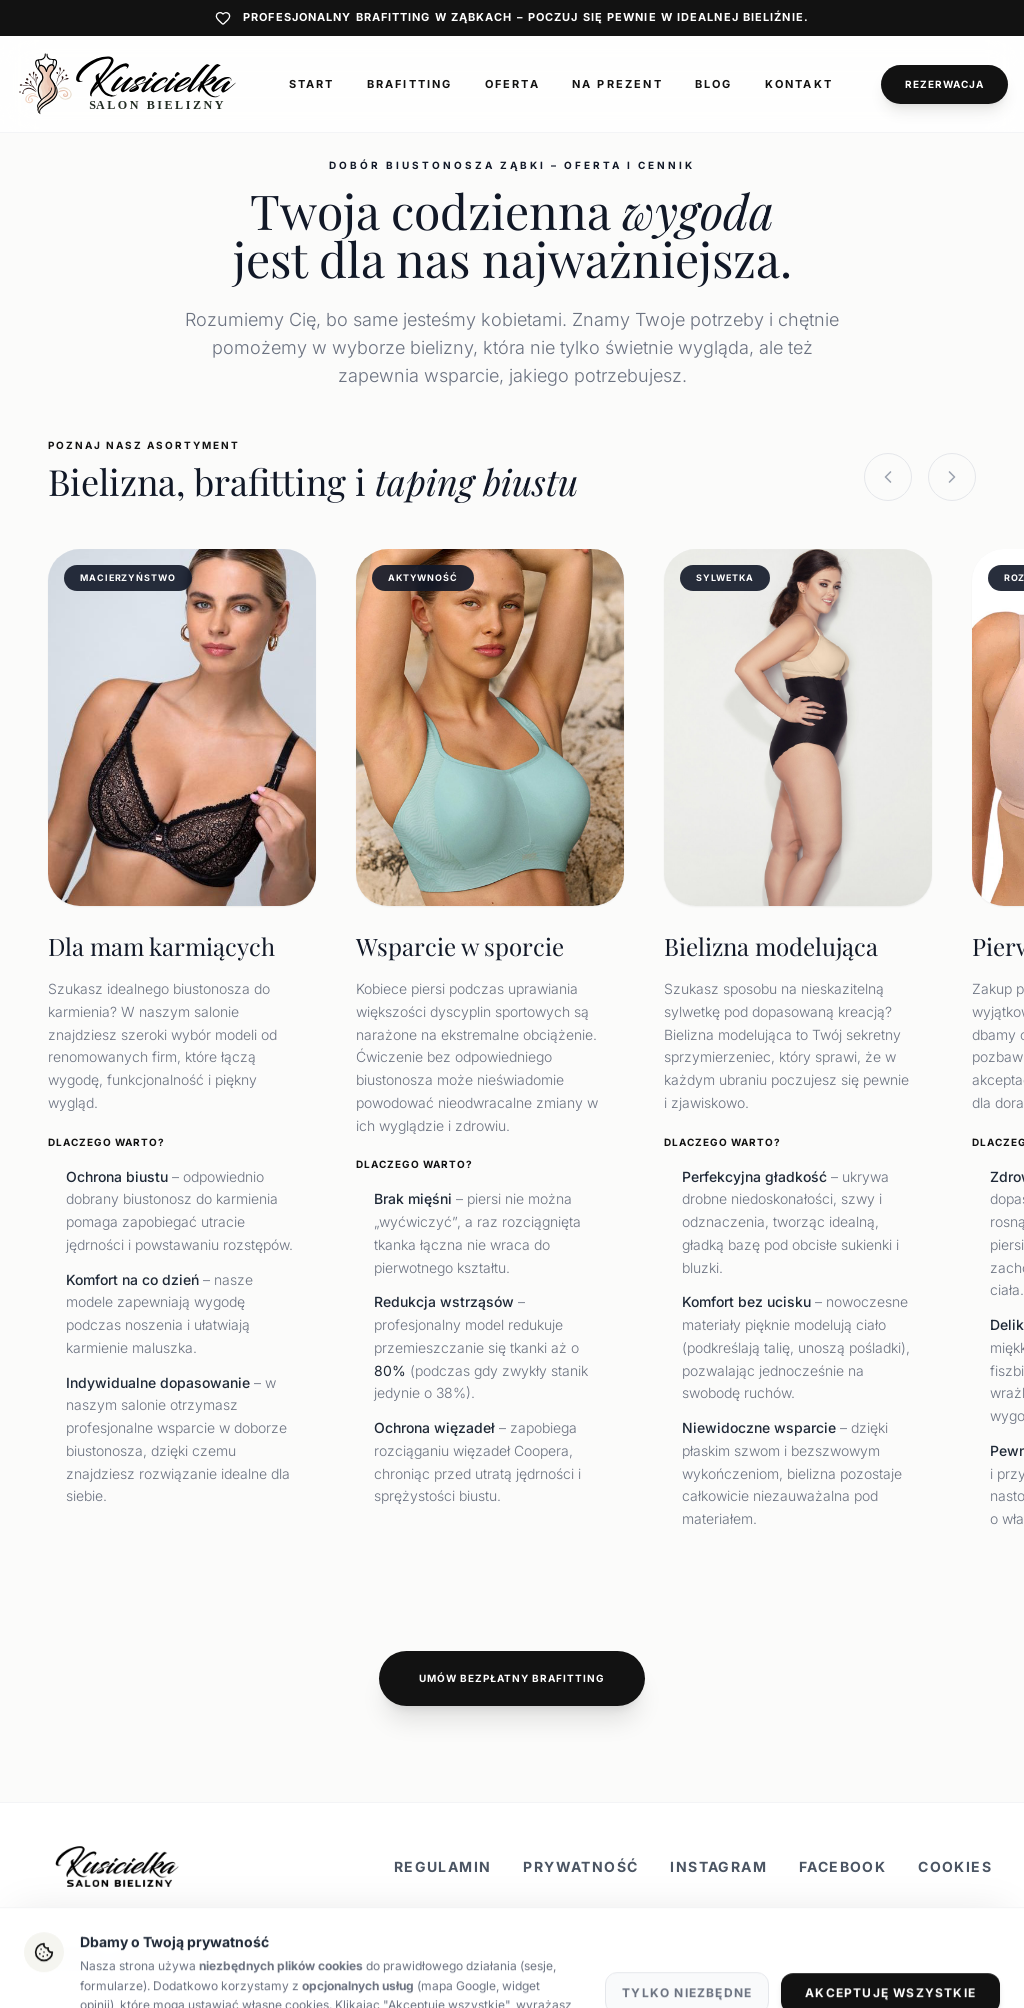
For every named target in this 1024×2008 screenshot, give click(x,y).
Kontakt (799, 84)
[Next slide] (952, 477)
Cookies (955, 1866)
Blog (714, 84)
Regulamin (443, 1866)
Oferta (512, 84)
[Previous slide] (888, 477)
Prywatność (580, 1866)
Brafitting (410, 84)
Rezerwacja (944, 84)
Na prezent (617, 84)
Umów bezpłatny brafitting (512, 1678)
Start (312, 84)
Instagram (718, 1866)
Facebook (842, 1866)
